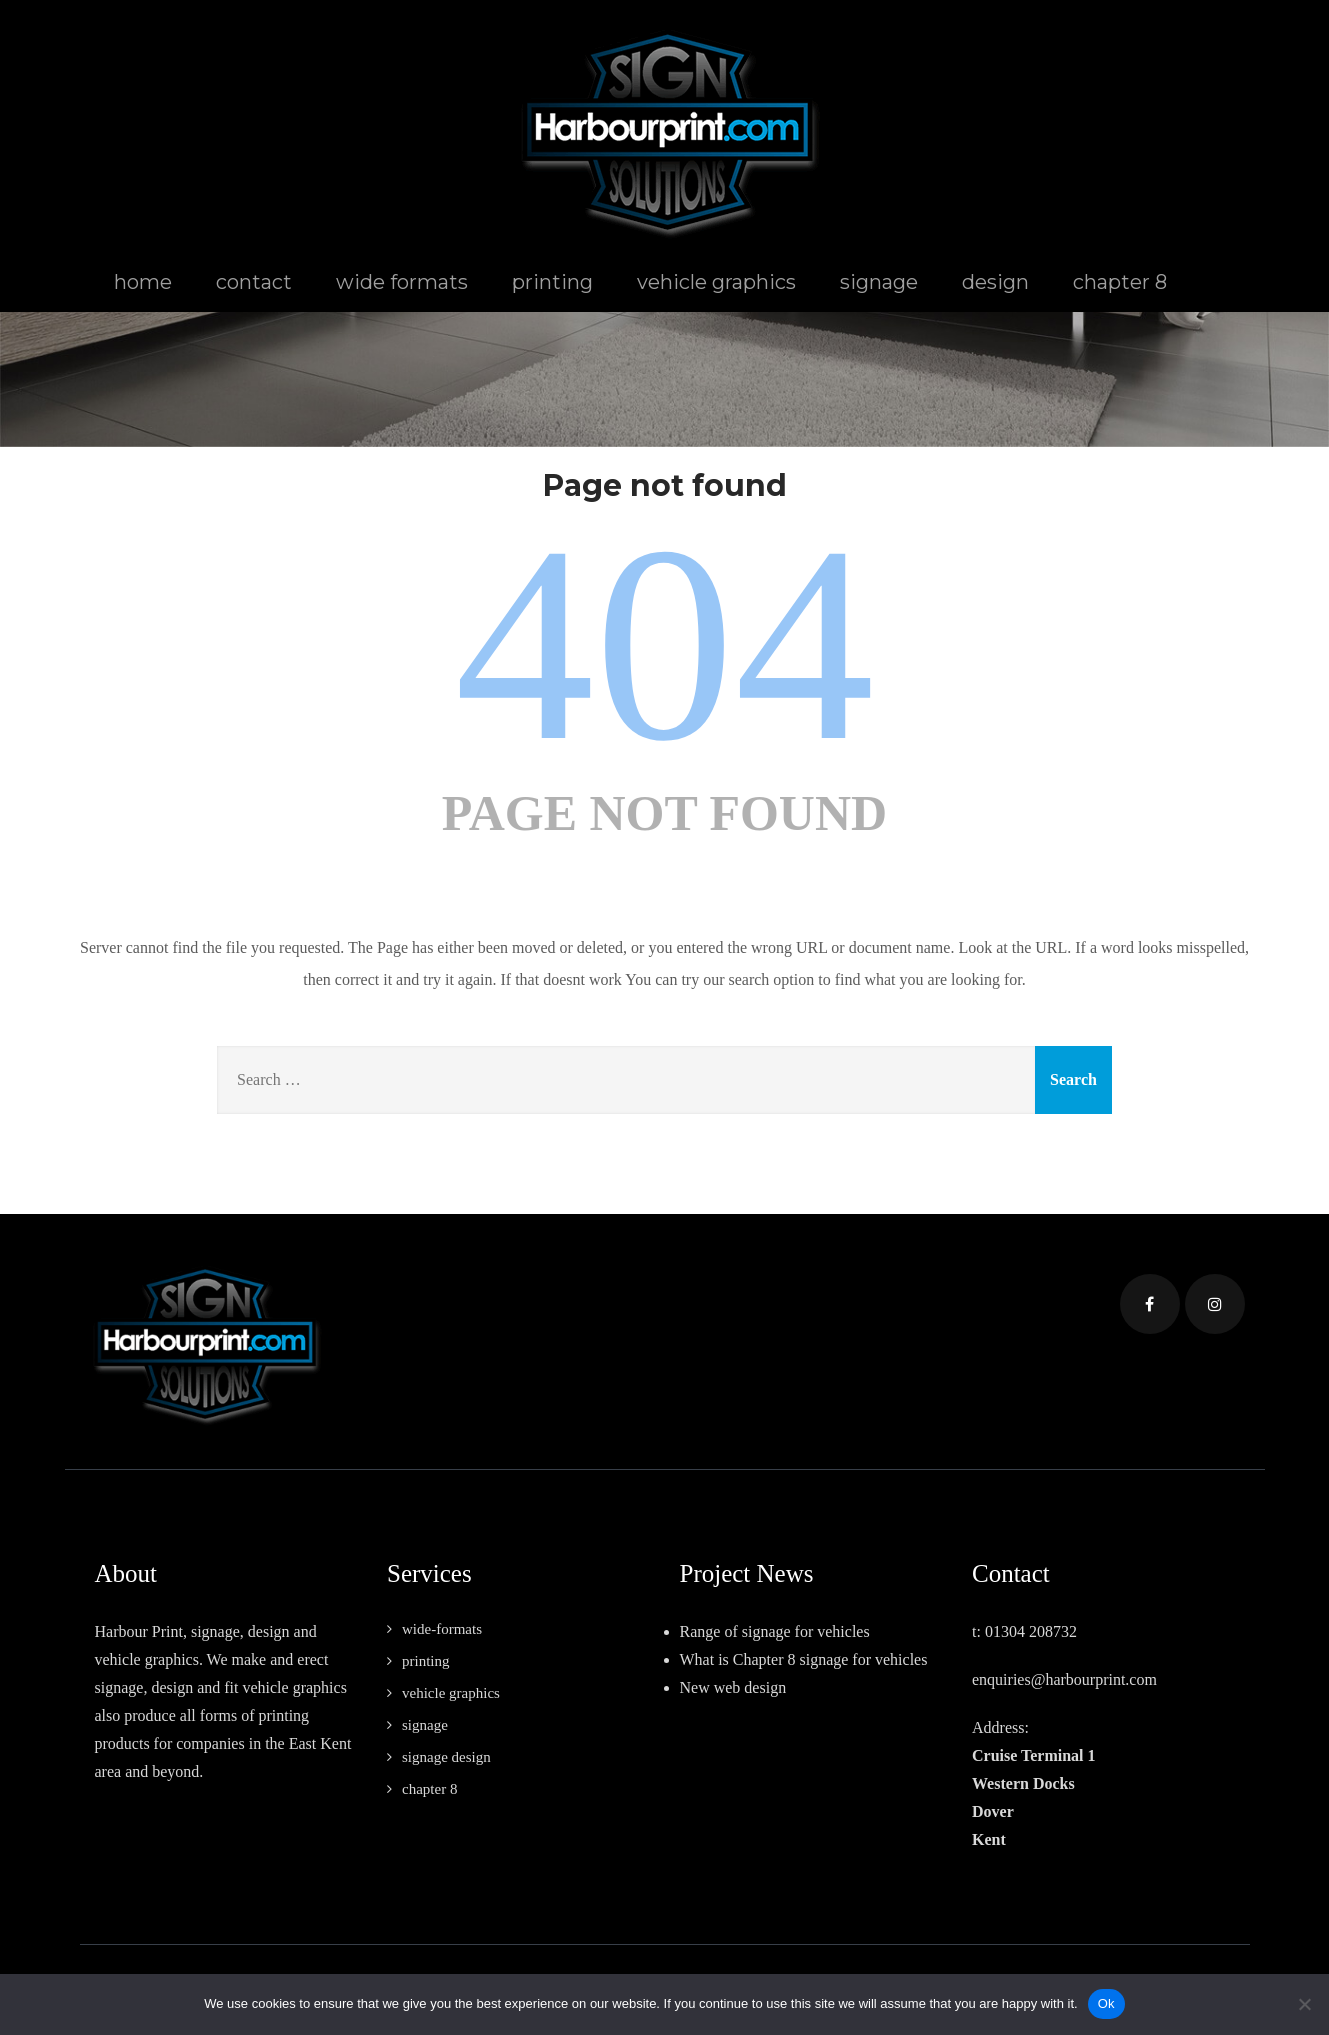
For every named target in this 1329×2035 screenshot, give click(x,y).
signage (879, 282)
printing (552, 282)
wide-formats (442, 1629)
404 (665, 643)
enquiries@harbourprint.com (1064, 1679)
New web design (733, 1687)
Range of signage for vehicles (775, 1631)
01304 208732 (1031, 1631)
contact (254, 282)
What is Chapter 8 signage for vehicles (804, 1659)
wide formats (402, 282)
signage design (446, 1757)
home (143, 282)
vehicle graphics (716, 282)
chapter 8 (1120, 282)
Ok (1106, 2003)
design (995, 282)
